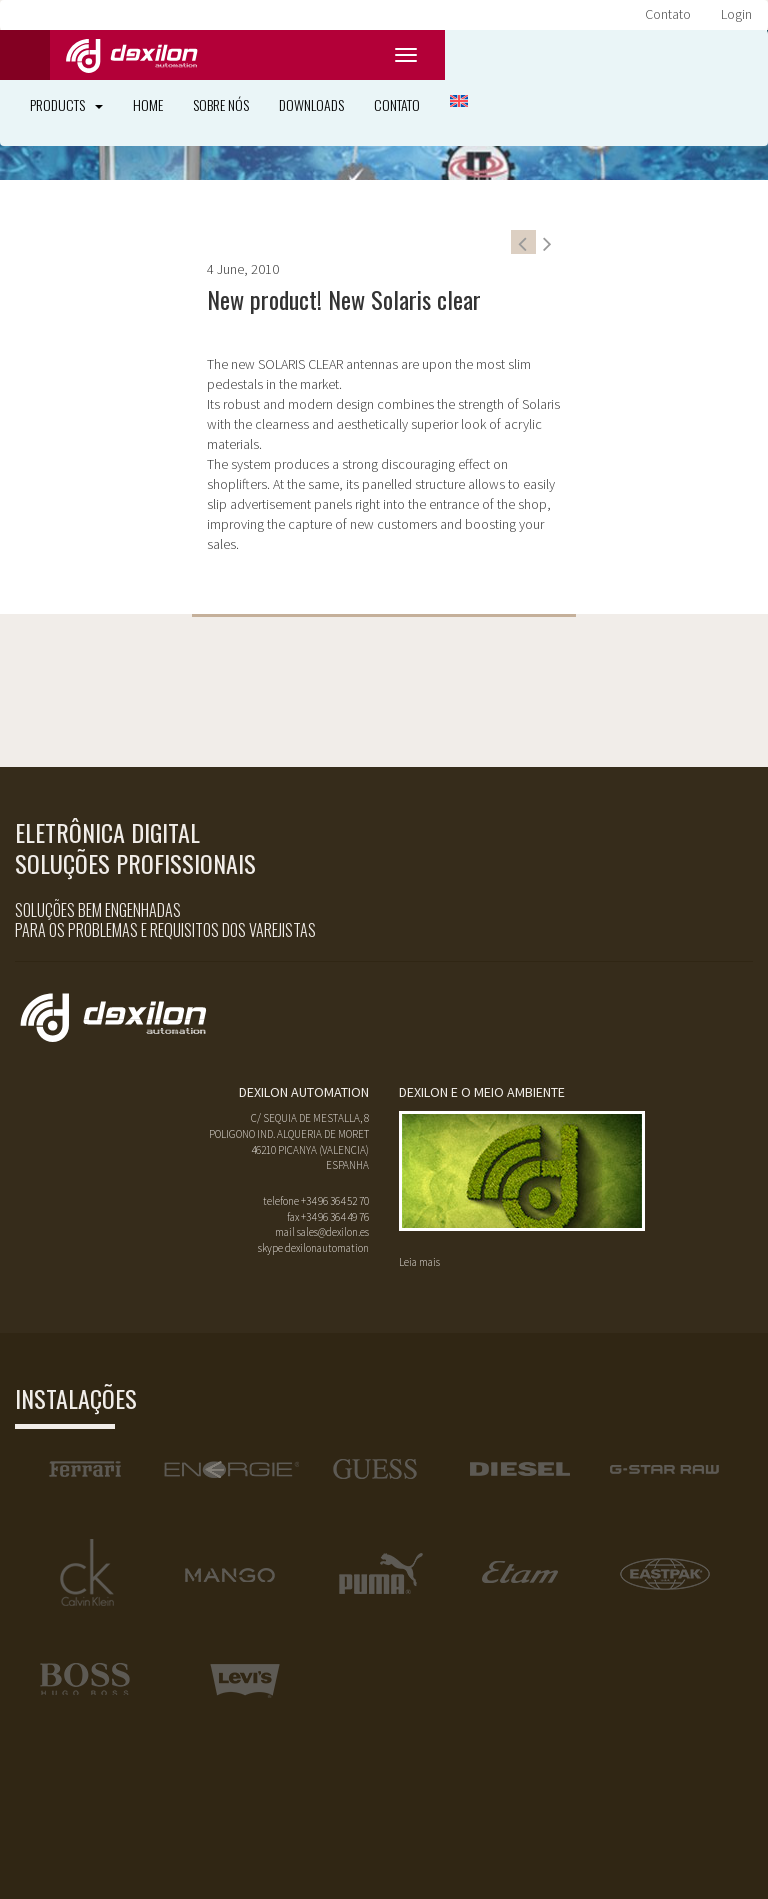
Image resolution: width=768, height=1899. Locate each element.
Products (66, 104)
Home (148, 104)
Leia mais (419, 1262)
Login (736, 14)
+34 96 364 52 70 (335, 1201)
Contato (668, 14)
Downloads (311, 104)
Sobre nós (221, 104)
